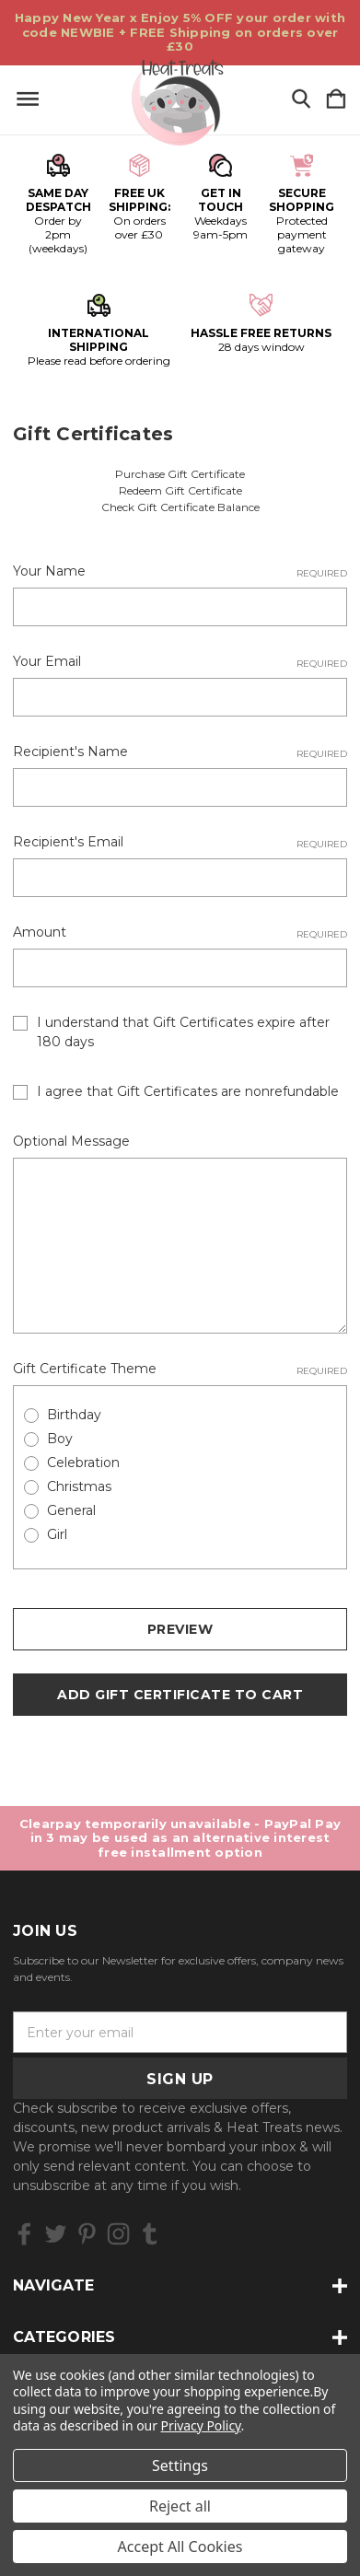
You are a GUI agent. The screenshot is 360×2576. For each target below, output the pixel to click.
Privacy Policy (201, 2425)
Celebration (83, 1462)
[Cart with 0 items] (336, 99)
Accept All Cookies (180, 2546)
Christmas (79, 1486)
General (71, 1510)
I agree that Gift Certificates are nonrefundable (188, 1091)
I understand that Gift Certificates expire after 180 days (183, 1032)
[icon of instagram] (118, 2233)
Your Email (180, 661)
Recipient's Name (180, 752)
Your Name (180, 571)
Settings (180, 2465)
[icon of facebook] (24, 2233)
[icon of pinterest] (87, 2233)
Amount (180, 932)
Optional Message (71, 1141)
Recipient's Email (180, 842)
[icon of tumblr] (149, 2233)
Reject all (180, 2506)
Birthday (74, 1414)
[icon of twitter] (55, 2233)
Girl (57, 1534)
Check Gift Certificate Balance (180, 507)
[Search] (301, 99)
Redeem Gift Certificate (180, 490)
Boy (60, 1438)
